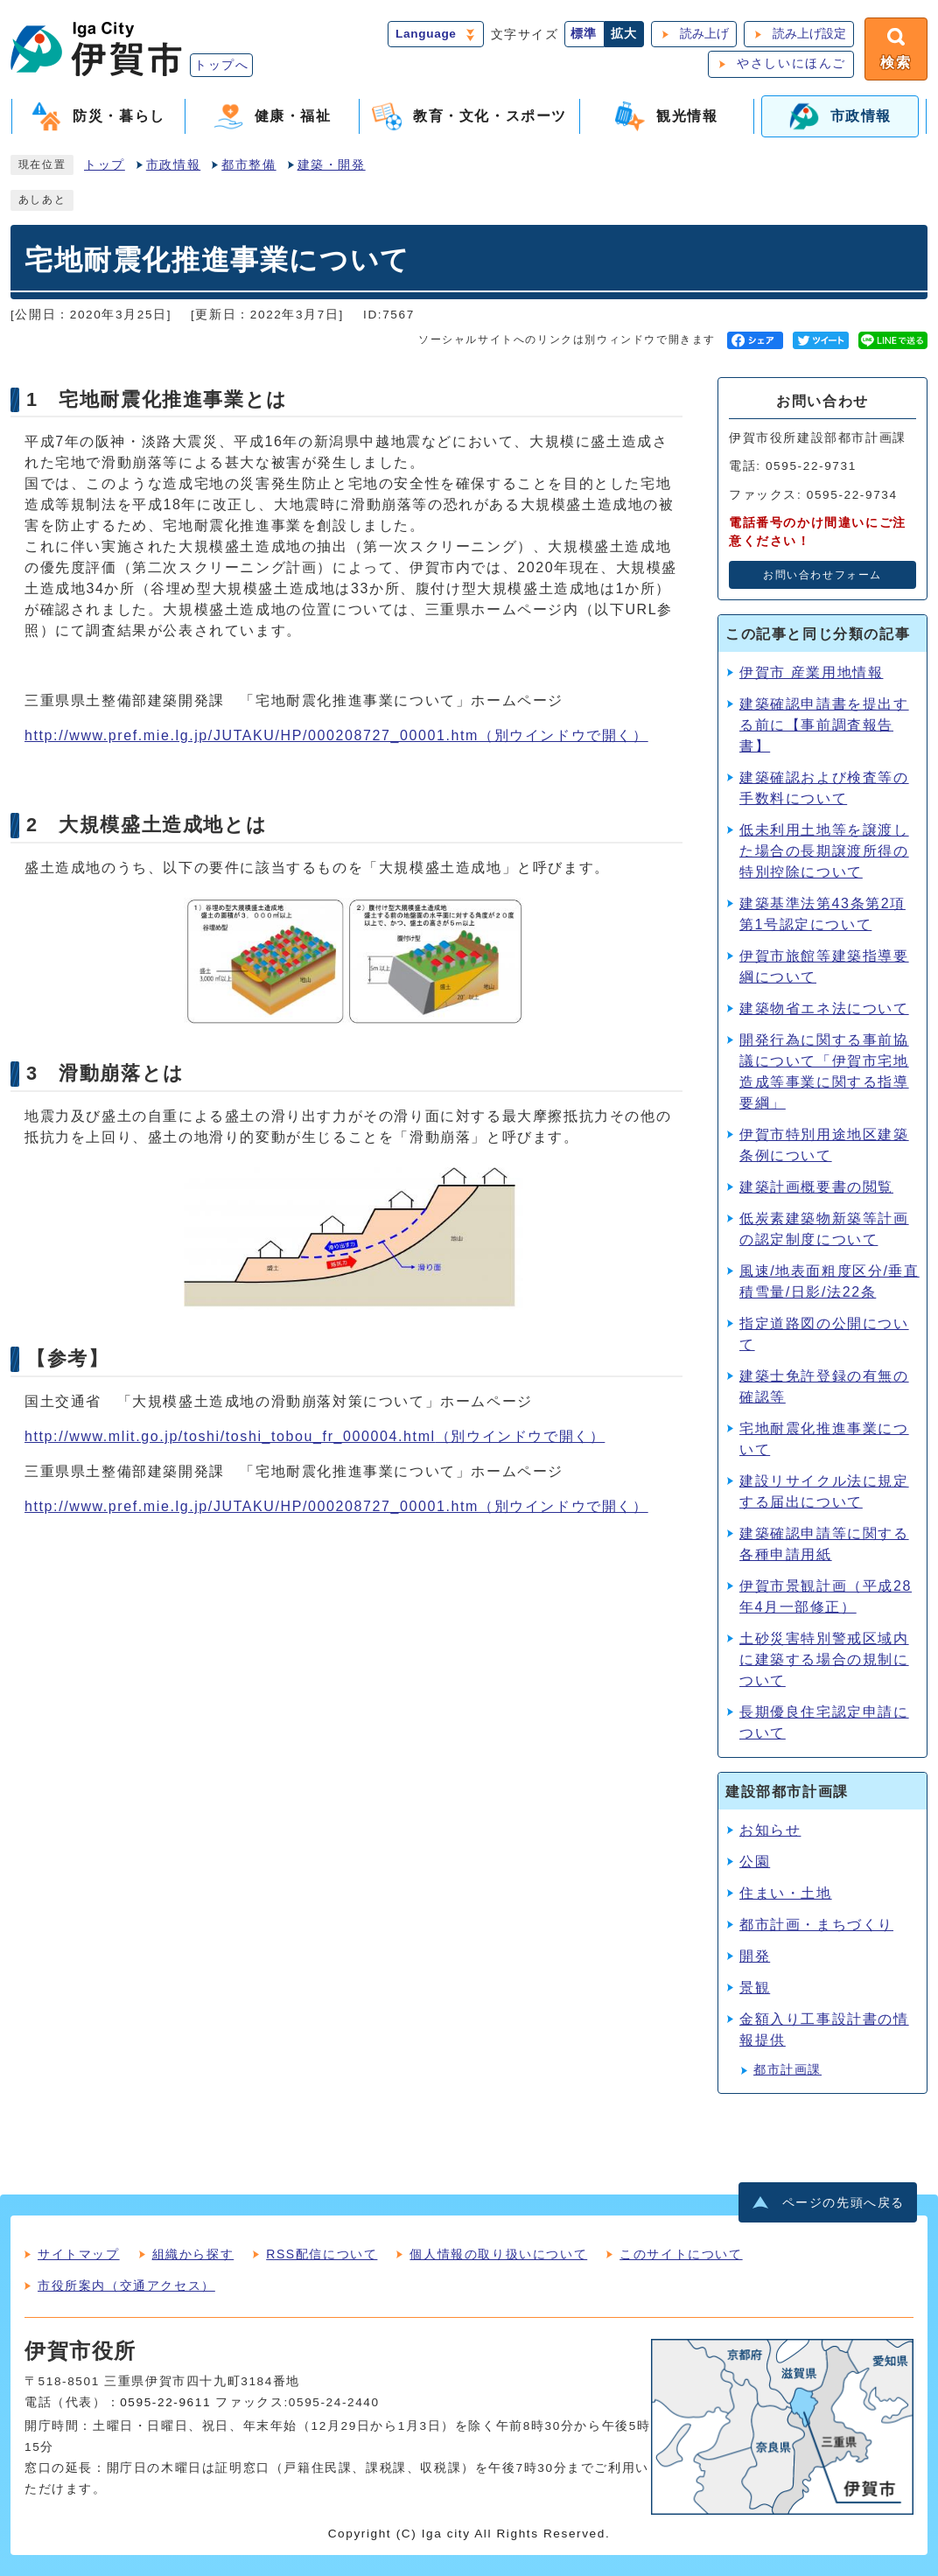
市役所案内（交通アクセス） (126, 2285)
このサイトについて (681, 2254)
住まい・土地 (785, 1893)
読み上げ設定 (809, 33)
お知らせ (770, 1830)
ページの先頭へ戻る (843, 2202)
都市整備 (248, 165)
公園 (754, 1861)
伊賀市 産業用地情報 (811, 672)
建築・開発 (332, 165)
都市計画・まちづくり (816, 1924)
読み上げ (704, 33)
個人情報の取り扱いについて (498, 2254)
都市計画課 (787, 2069)
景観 (754, 1987)
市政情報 (173, 165)
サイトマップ (79, 2254)
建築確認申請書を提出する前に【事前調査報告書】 (824, 724)
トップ (104, 165)
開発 (754, 1956)
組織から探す (193, 2254)
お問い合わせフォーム (822, 575)
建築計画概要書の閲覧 (816, 1187)
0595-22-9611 (165, 2402)
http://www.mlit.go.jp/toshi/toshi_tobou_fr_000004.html (314, 1436)
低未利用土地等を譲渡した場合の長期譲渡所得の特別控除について (824, 850)
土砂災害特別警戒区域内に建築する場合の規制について (824, 1659)
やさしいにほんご (791, 63)
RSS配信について (321, 2254)
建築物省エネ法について (824, 1008)
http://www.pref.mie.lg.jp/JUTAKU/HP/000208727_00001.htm (336, 735)
